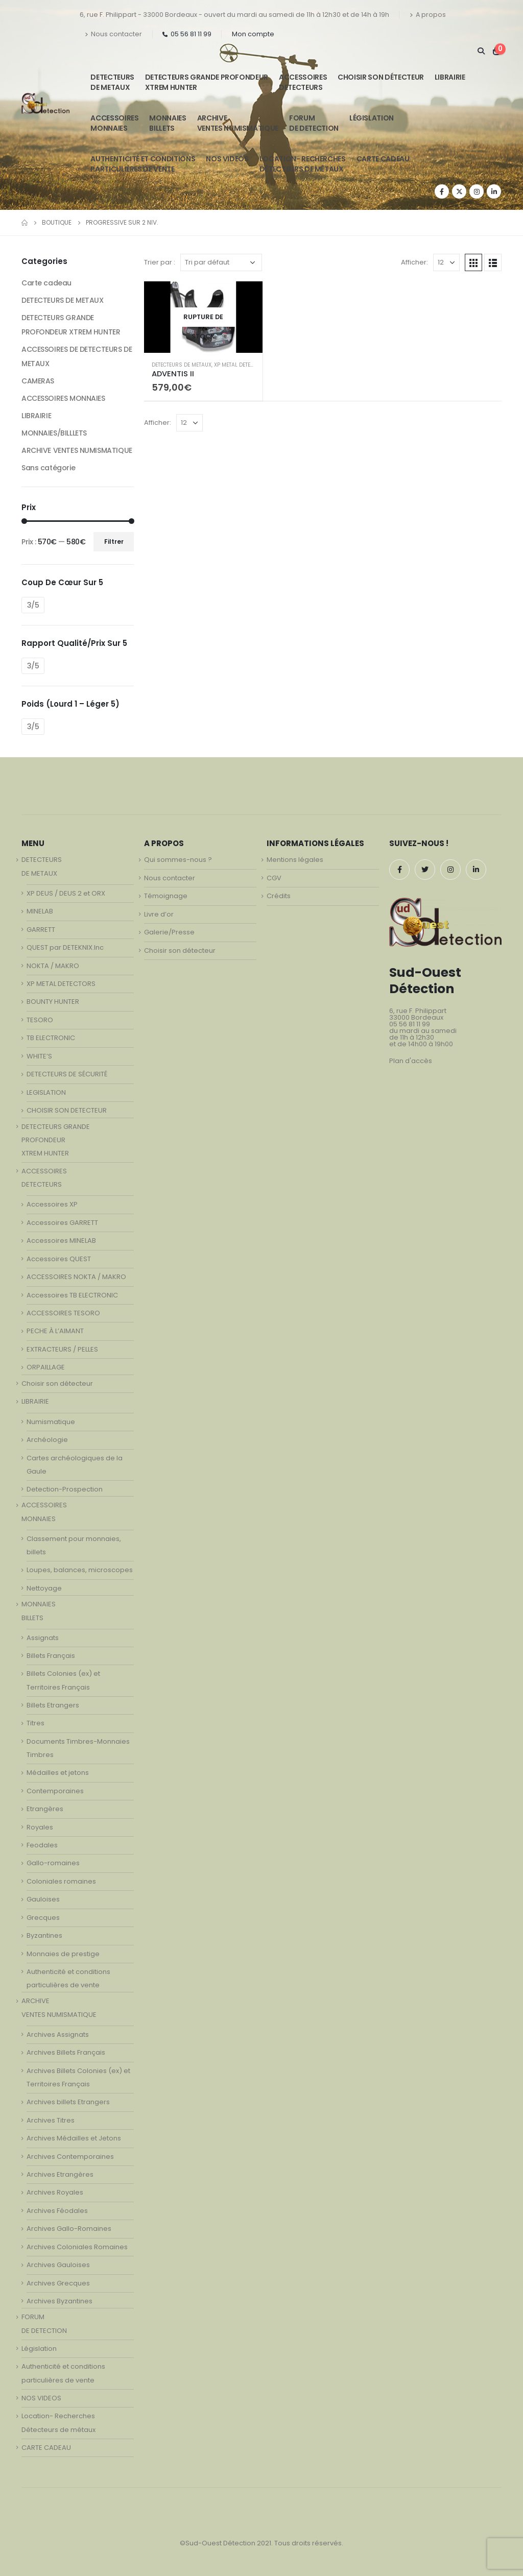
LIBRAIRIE (450, 77)
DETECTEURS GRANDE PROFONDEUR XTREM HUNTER (206, 82)
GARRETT (41, 929)
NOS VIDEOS (227, 159)
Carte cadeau (46, 283)
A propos (428, 14)
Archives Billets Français (66, 2052)
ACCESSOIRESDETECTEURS (303, 82)
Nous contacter (113, 34)
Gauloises (43, 1899)
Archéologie (47, 1440)
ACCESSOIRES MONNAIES (63, 398)
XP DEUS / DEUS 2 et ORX (66, 893)
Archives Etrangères (60, 2174)
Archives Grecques (58, 2283)
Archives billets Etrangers (68, 2102)
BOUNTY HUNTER (53, 1001)
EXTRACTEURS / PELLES (62, 1349)
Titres (35, 1723)
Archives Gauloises (58, 2265)
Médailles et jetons (58, 1772)
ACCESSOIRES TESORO (63, 1313)
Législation (371, 118)
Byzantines (44, 1935)
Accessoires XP (52, 1204)
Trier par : (159, 262)
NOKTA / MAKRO (53, 966)
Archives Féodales (57, 2211)
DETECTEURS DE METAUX (181, 365)
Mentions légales (295, 859)
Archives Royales (55, 2192)
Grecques (43, 1917)
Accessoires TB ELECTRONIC (72, 1295)
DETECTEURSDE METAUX (112, 82)
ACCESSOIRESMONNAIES (114, 123)
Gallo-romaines (53, 1863)
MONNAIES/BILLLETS (54, 433)
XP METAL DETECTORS (240, 365)
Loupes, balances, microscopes (80, 1570)
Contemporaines (55, 1791)
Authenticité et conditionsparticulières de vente (142, 164)
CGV (274, 878)
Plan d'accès (410, 1061)
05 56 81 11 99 (186, 34)
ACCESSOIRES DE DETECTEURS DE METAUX (76, 356)
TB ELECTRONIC (51, 1038)
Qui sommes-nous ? (178, 859)
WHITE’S (39, 1056)
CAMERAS (37, 381)
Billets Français (51, 1655)
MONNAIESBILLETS (167, 123)
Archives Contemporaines (70, 2156)
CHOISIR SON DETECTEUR (67, 1110)
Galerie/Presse (169, 932)
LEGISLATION (46, 1092)
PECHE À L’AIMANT (55, 1331)
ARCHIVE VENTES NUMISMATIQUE (237, 123)
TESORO (40, 1020)
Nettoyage (44, 1588)
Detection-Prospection (65, 1489)
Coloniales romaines (61, 1881)
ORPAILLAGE (46, 1367)
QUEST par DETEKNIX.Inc (65, 947)
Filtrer (114, 541)
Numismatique (51, 1422)
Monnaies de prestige (63, 1954)
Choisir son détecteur (381, 77)
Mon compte (253, 34)
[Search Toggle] (481, 51)
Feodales (42, 1845)
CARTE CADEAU (383, 159)
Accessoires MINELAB (61, 1240)
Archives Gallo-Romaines (69, 2228)
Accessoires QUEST (59, 1259)
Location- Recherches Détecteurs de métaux (302, 164)
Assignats (43, 1638)
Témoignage (165, 896)
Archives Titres (51, 2120)
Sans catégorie (48, 468)
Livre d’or (159, 914)
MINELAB (40, 911)
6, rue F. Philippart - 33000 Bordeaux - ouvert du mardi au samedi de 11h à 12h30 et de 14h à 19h (234, 14)
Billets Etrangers (53, 1705)
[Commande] (221, 262)
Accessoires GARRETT (62, 1222)
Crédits (279, 896)
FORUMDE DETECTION (314, 123)
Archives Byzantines (59, 2301)
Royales (40, 1827)
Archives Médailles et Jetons (74, 2138)
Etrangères (45, 1809)
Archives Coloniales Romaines (77, 2247)
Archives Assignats (58, 2034)
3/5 (33, 605)
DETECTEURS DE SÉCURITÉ (67, 1074)
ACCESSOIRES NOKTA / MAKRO (76, 1277)
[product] (203, 316)
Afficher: (414, 262)
